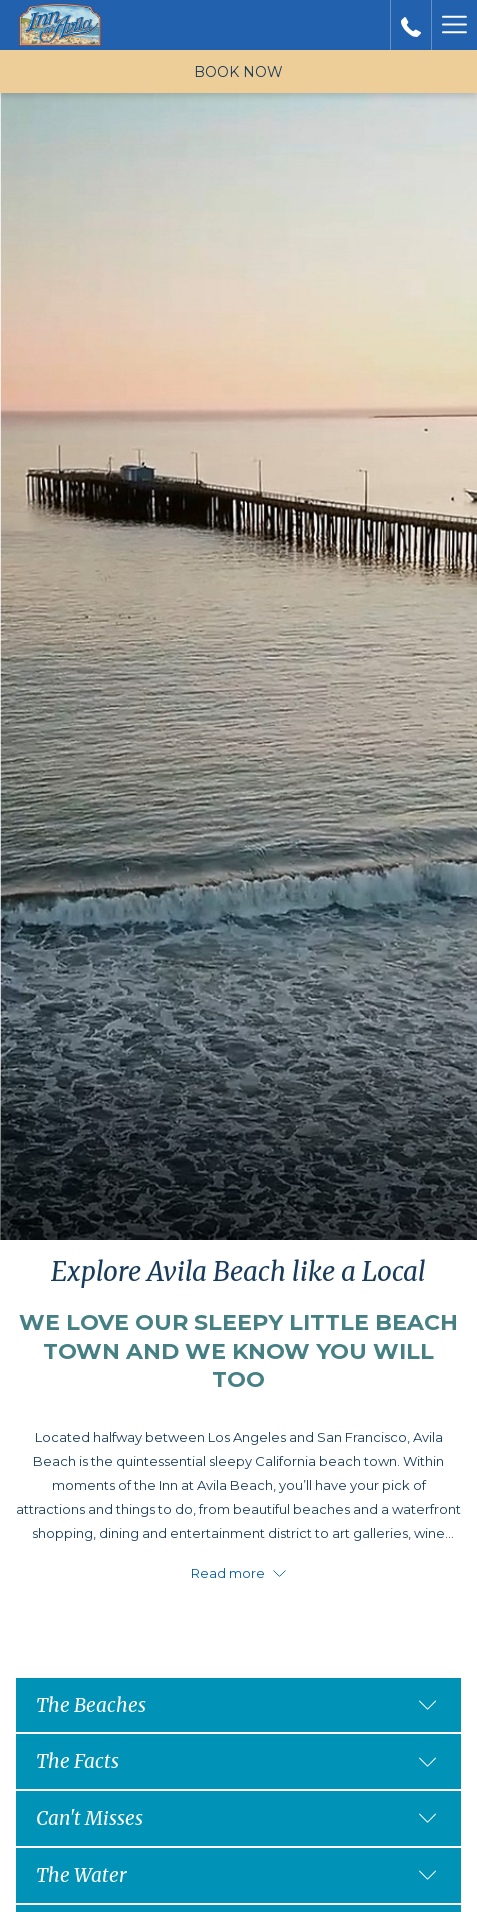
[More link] (454, 25)
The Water (236, 1875)
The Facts (236, 1761)
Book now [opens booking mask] (238, 72)
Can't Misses (236, 1818)
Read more (238, 1573)
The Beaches (236, 1705)
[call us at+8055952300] (411, 25)
